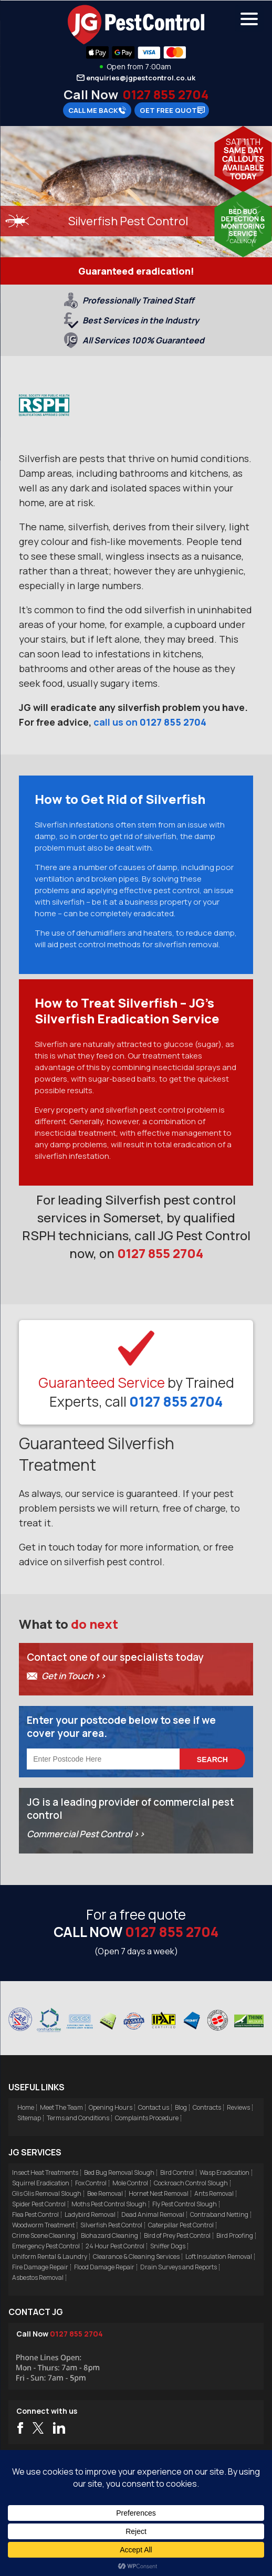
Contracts (207, 2107)
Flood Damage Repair (104, 2267)
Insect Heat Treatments (45, 2172)
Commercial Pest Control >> (86, 1834)
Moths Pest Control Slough (109, 2204)
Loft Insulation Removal (218, 2256)
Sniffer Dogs (167, 2246)
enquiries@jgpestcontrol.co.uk (140, 77)
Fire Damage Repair (40, 2267)
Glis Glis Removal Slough (46, 2193)
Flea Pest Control (35, 2214)
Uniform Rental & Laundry (49, 2256)
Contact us (153, 2107)
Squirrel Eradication (40, 2183)
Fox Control (91, 2183)
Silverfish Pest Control (111, 2225)
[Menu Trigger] (249, 18)
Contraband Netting (219, 2214)
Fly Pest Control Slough (184, 2204)
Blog (181, 2107)
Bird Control (177, 2172)
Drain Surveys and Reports (178, 2267)
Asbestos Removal (38, 2277)
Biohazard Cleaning (109, 2235)
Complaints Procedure (147, 2117)
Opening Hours (110, 2107)
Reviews (238, 2107)
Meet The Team (61, 2107)
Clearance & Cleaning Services (136, 2256)
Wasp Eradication (224, 2172)
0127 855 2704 (165, 94)
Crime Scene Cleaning (43, 2235)
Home (25, 2107)
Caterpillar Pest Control (181, 2225)
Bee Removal (105, 2193)
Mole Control (130, 2183)
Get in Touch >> (73, 1676)
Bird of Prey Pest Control (177, 2235)
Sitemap (29, 2117)
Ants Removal (214, 2193)
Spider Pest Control (39, 2204)
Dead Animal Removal (152, 2214)
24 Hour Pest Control (115, 2246)
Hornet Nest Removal (159, 2193)
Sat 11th (243, 142)
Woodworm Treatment (43, 2225)
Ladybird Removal (90, 2214)
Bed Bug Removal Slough (119, 2172)
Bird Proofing (234, 2235)
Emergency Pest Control (46, 2246)
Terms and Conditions (78, 2117)
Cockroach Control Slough (191, 2183)
